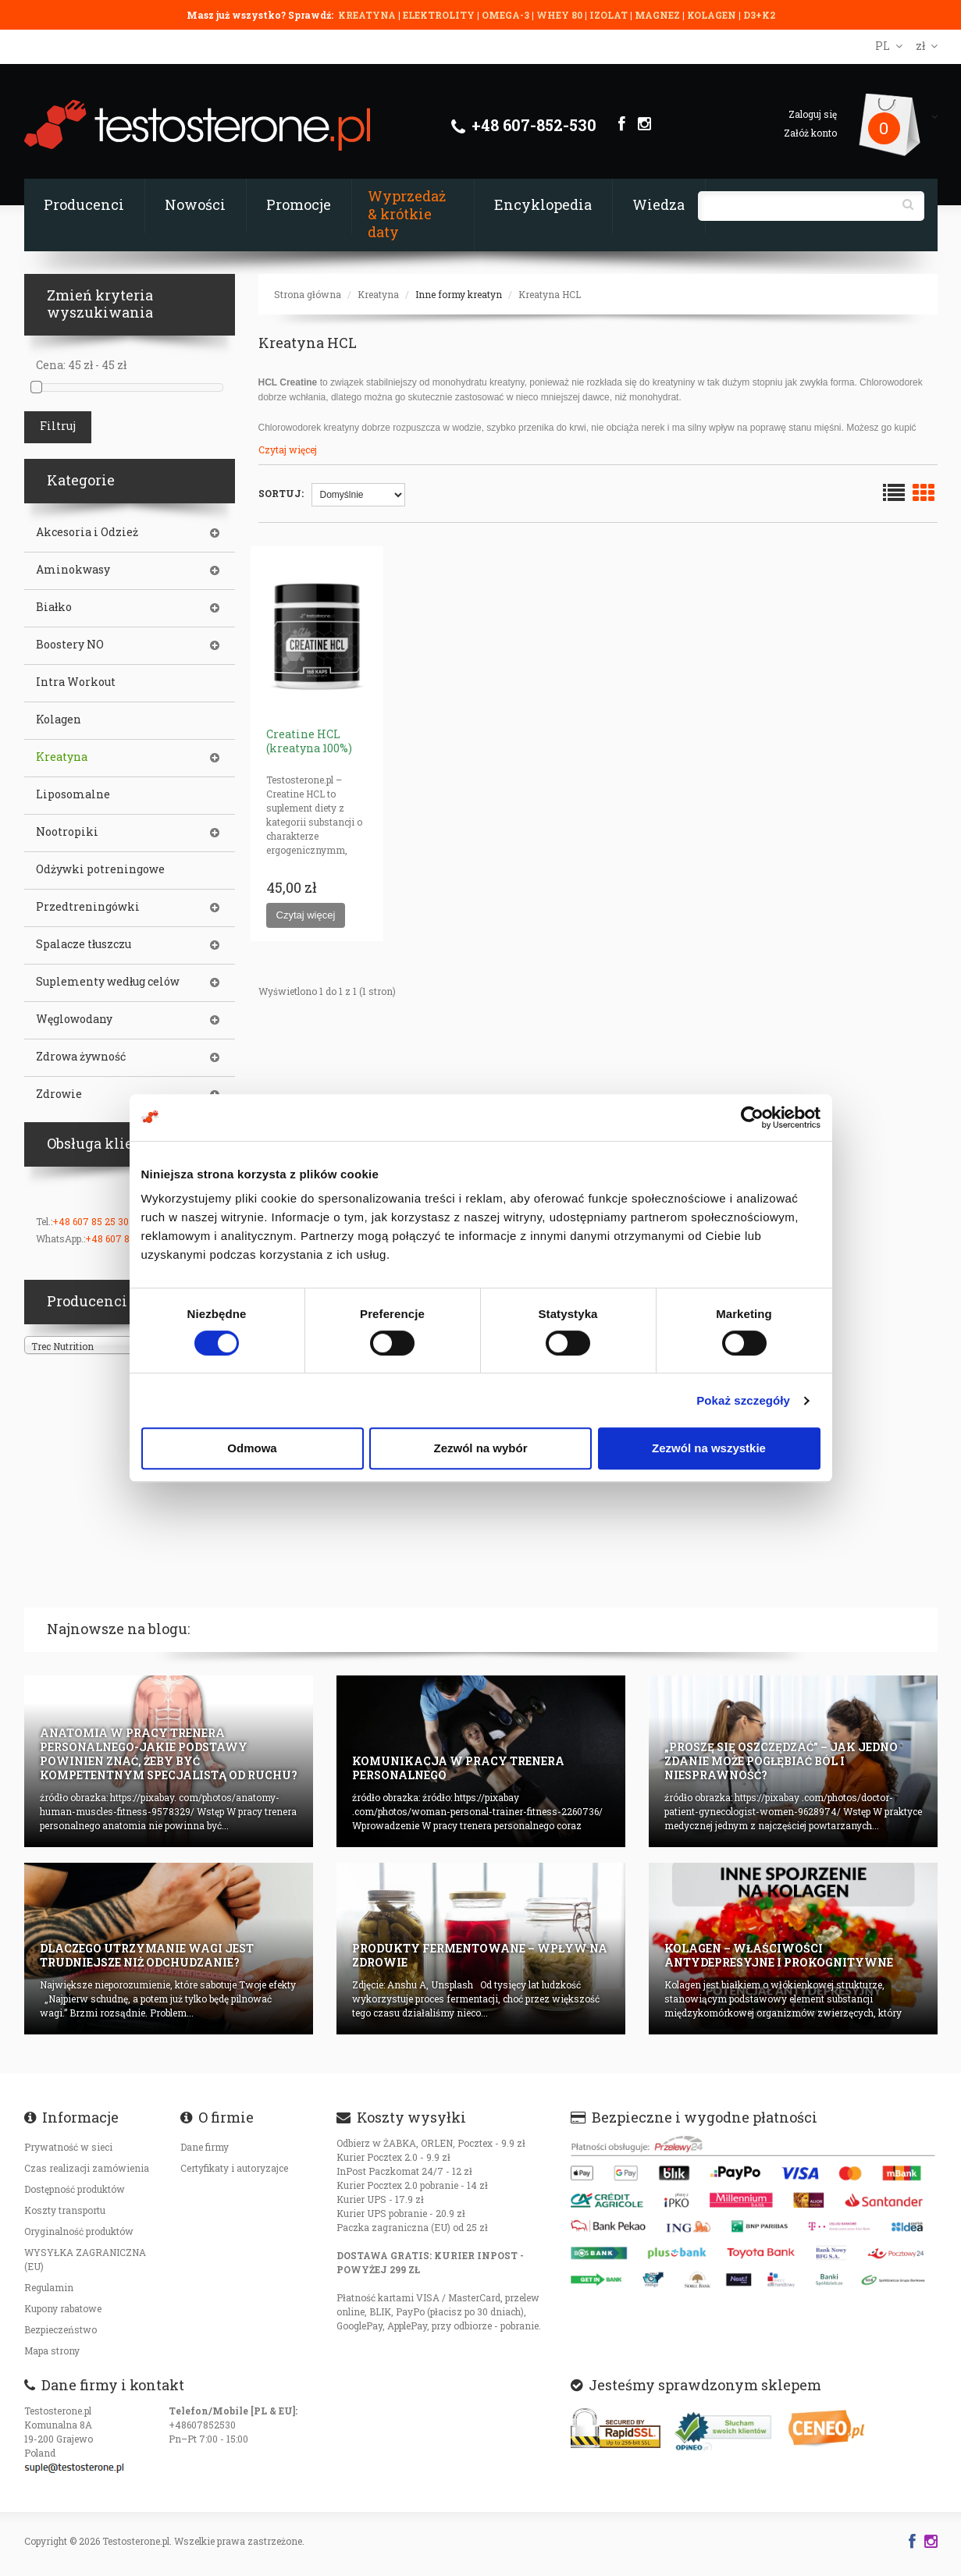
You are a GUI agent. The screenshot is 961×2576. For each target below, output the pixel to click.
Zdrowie (59, 1094)
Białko (54, 607)
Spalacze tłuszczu (83, 944)
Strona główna (307, 294)
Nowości (195, 204)
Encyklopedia (543, 204)
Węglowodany (74, 1019)
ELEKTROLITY (439, 15)
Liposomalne (73, 794)
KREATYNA (368, 15)
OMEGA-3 (507, 15)
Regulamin (48, 2287)
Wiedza (658, 204)
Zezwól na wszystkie (709, 1448)
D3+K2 (759, 15)
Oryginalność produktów (78, 2231)
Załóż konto (810, 132)
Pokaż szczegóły (743, 1400)
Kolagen (58, 719)
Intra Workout (76, 682)
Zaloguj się (812, 114)
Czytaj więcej (287, 449)
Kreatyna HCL (549, 294)
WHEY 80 (559, 15)
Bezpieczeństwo (60, 2329)
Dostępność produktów (74, 2189)
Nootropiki (67, 832)
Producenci (84, 204)
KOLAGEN (713, 15)
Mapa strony (52, 2350)
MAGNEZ (658, 15)
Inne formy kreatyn (458, 294)
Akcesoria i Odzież (87, 532)
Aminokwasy (73, 569)
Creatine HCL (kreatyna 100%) (309, 741)
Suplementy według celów (108, 981)
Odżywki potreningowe (100, 869)
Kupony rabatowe (62, 2308)
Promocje (298, 204)
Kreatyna (378, 294)
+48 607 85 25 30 (90, 1221)
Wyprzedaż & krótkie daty (407, 214)
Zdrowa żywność (81, 1056)
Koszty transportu (64, 2210)
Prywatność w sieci (68, 2147)
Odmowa (251, 1448)
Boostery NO (70, 644)
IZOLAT (609, 15)
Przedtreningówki (88, 907)
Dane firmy (204, 2147)
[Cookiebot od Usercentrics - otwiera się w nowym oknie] (752, 1117)
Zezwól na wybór (480, 1448)
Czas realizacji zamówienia (86, 2168)
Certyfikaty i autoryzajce (234, 2168)
